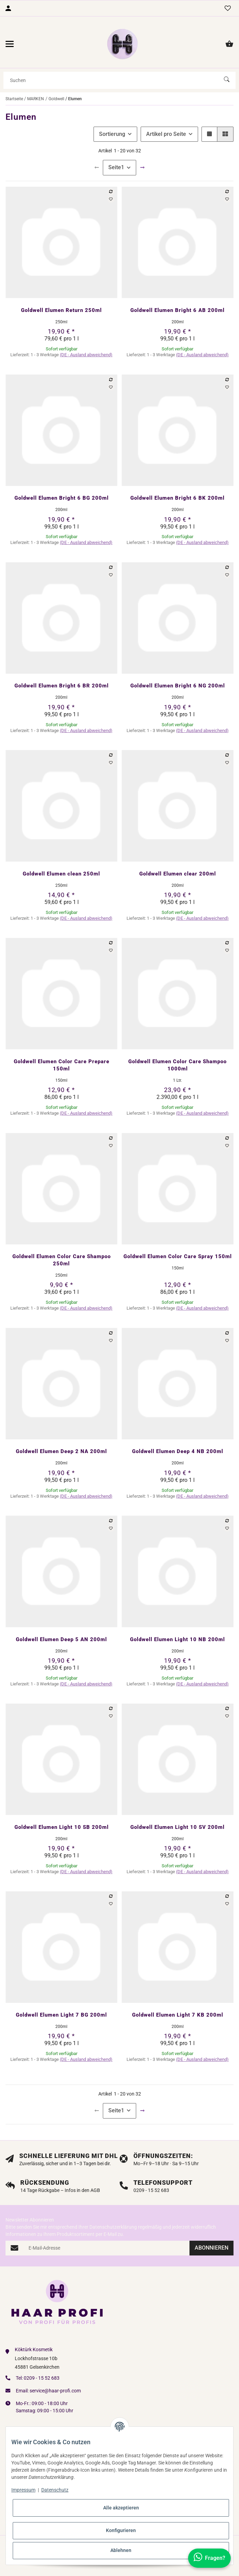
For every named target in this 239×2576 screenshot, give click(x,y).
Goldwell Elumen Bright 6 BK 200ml (177, 498)
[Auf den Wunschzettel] (111, 199)
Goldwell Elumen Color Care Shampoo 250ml (61, 1260)
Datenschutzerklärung (113, 2227)
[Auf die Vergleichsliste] (111, 191)
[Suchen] (113, 80)
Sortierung (112, 134)
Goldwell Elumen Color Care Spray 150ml (177, 1256)
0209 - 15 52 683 (41, 2378)
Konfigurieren (121, 2530)
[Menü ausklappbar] (10, 44)
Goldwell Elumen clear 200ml (177, 874)
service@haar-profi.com (55, 2390)
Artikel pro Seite (166, 134)
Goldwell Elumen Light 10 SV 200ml (177, 1827)
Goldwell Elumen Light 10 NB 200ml (177, 1639)
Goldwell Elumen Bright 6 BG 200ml (61, 498)
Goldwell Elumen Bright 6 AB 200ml (177, 310)
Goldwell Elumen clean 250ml (61, 874)
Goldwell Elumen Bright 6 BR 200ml (61, 686)
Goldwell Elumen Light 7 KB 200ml (177, 2015)
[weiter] (142, 168)
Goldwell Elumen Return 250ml (61, 310)
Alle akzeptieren (121, 2507)
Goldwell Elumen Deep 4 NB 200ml (177, 1451)
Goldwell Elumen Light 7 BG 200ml (61, 2015)
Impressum (23, 2490)
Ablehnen (120, 2550)
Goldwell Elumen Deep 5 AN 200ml (61, 1639)
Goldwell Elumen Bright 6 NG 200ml (177, 686)
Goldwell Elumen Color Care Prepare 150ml (61, 1065)
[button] (209, 134)
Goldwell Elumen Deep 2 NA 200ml (61, 1451)
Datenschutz (54, 2490)
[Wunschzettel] (228, 8)
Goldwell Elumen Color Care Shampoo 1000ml (177, 1065)
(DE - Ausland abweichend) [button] (86, 354)
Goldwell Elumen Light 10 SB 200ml (61, 1827)
